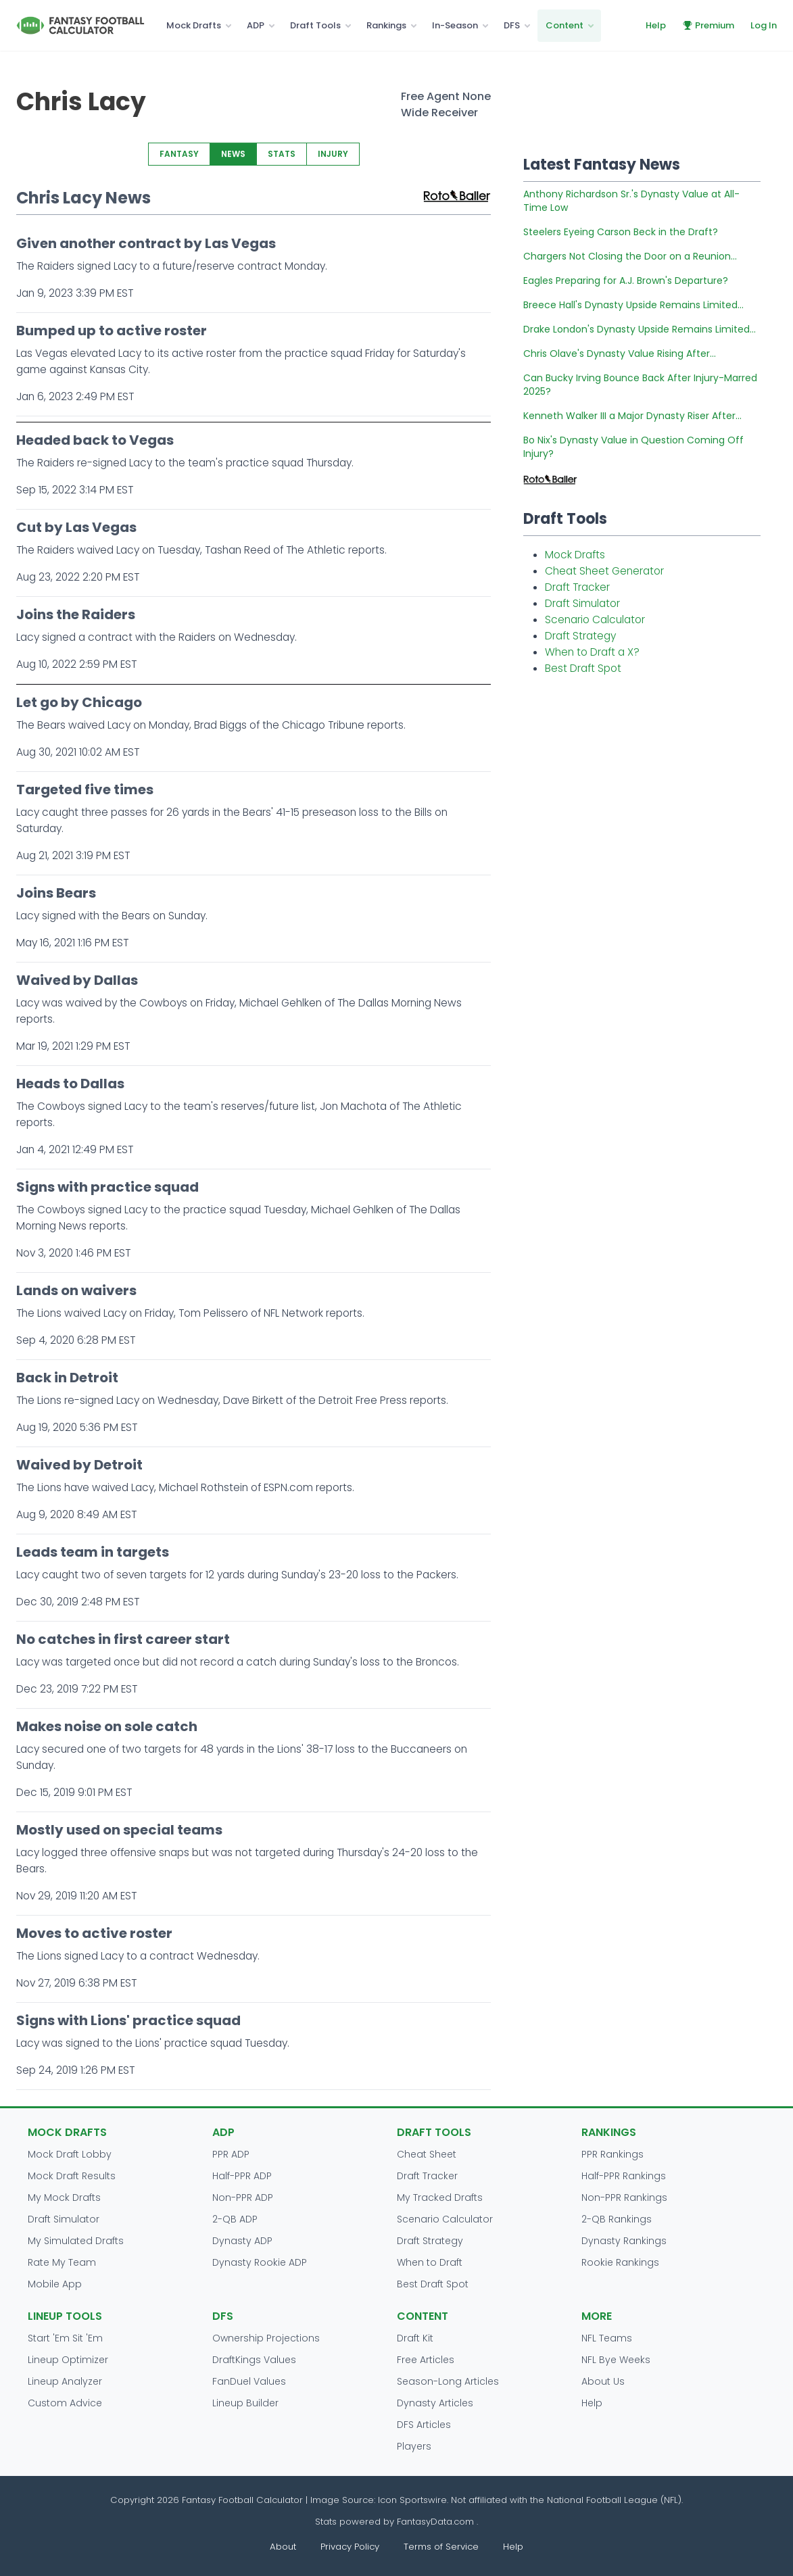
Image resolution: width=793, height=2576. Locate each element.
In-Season (455, 25)
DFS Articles (424, 2424)
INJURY (333, 154)
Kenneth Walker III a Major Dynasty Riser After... (632, 415)
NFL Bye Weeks (615, 2359)
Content (564, 25)
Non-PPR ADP (242, 2197)
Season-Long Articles (448, 2381)
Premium (708, 25)
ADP (255, 25)
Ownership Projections (266, 2338)
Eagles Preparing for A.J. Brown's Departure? (625, 280)
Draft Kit (415, 2338)
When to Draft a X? (592, 652)
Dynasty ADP (242, 2240)
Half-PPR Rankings (623, 2176)
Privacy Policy (349, 2546)
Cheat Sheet (426, 2154)
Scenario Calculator (595, 619)
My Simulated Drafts (76, 2240)
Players (414, 2446)
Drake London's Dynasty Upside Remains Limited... (639, 329)
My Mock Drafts (64, 2197)
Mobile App (55, 2284)
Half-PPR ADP (242, 2176)
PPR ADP (230, 2154)
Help (656, 25)
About (283, 2546)
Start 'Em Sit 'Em (65, 2338)
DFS (512, 25)
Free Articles (425, 2359)
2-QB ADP (235, 2219)
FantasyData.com (437, 2521)
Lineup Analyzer (65, 2381)
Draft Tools (315, 25)
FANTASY (179, 154)
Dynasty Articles (435, 2403)
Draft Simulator (582, 603)
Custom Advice (65, 2403)
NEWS (233, 154)
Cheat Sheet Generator (604, 571)
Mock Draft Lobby (70, 2154)
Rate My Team (62, 2262)
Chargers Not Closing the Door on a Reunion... (630, 256)
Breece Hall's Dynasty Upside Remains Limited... (633, 305)
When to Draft (429, 2262)
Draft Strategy (580, 636)
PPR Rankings (612, 2154)
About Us (603, 2381)
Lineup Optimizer (68, 2359)
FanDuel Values (249, 2381)
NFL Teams (606, 2338)
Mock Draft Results (72, 2176)
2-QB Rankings (616, 2219)
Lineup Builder (245, 2403)
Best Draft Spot (583, 668)
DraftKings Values (254, 2359)
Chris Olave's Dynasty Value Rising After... (619, 353)
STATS (281, 154)
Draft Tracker (577, 587)
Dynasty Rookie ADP (259, 2262)
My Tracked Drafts (440, 2197)
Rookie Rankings (620, 2262)
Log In (763, 25)
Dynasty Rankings (624, 2240)
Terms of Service (441, 2546)
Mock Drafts (193, 25)
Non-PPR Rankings (624, 2197)
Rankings (386, 25)
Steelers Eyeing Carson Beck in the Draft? (620, 232)
